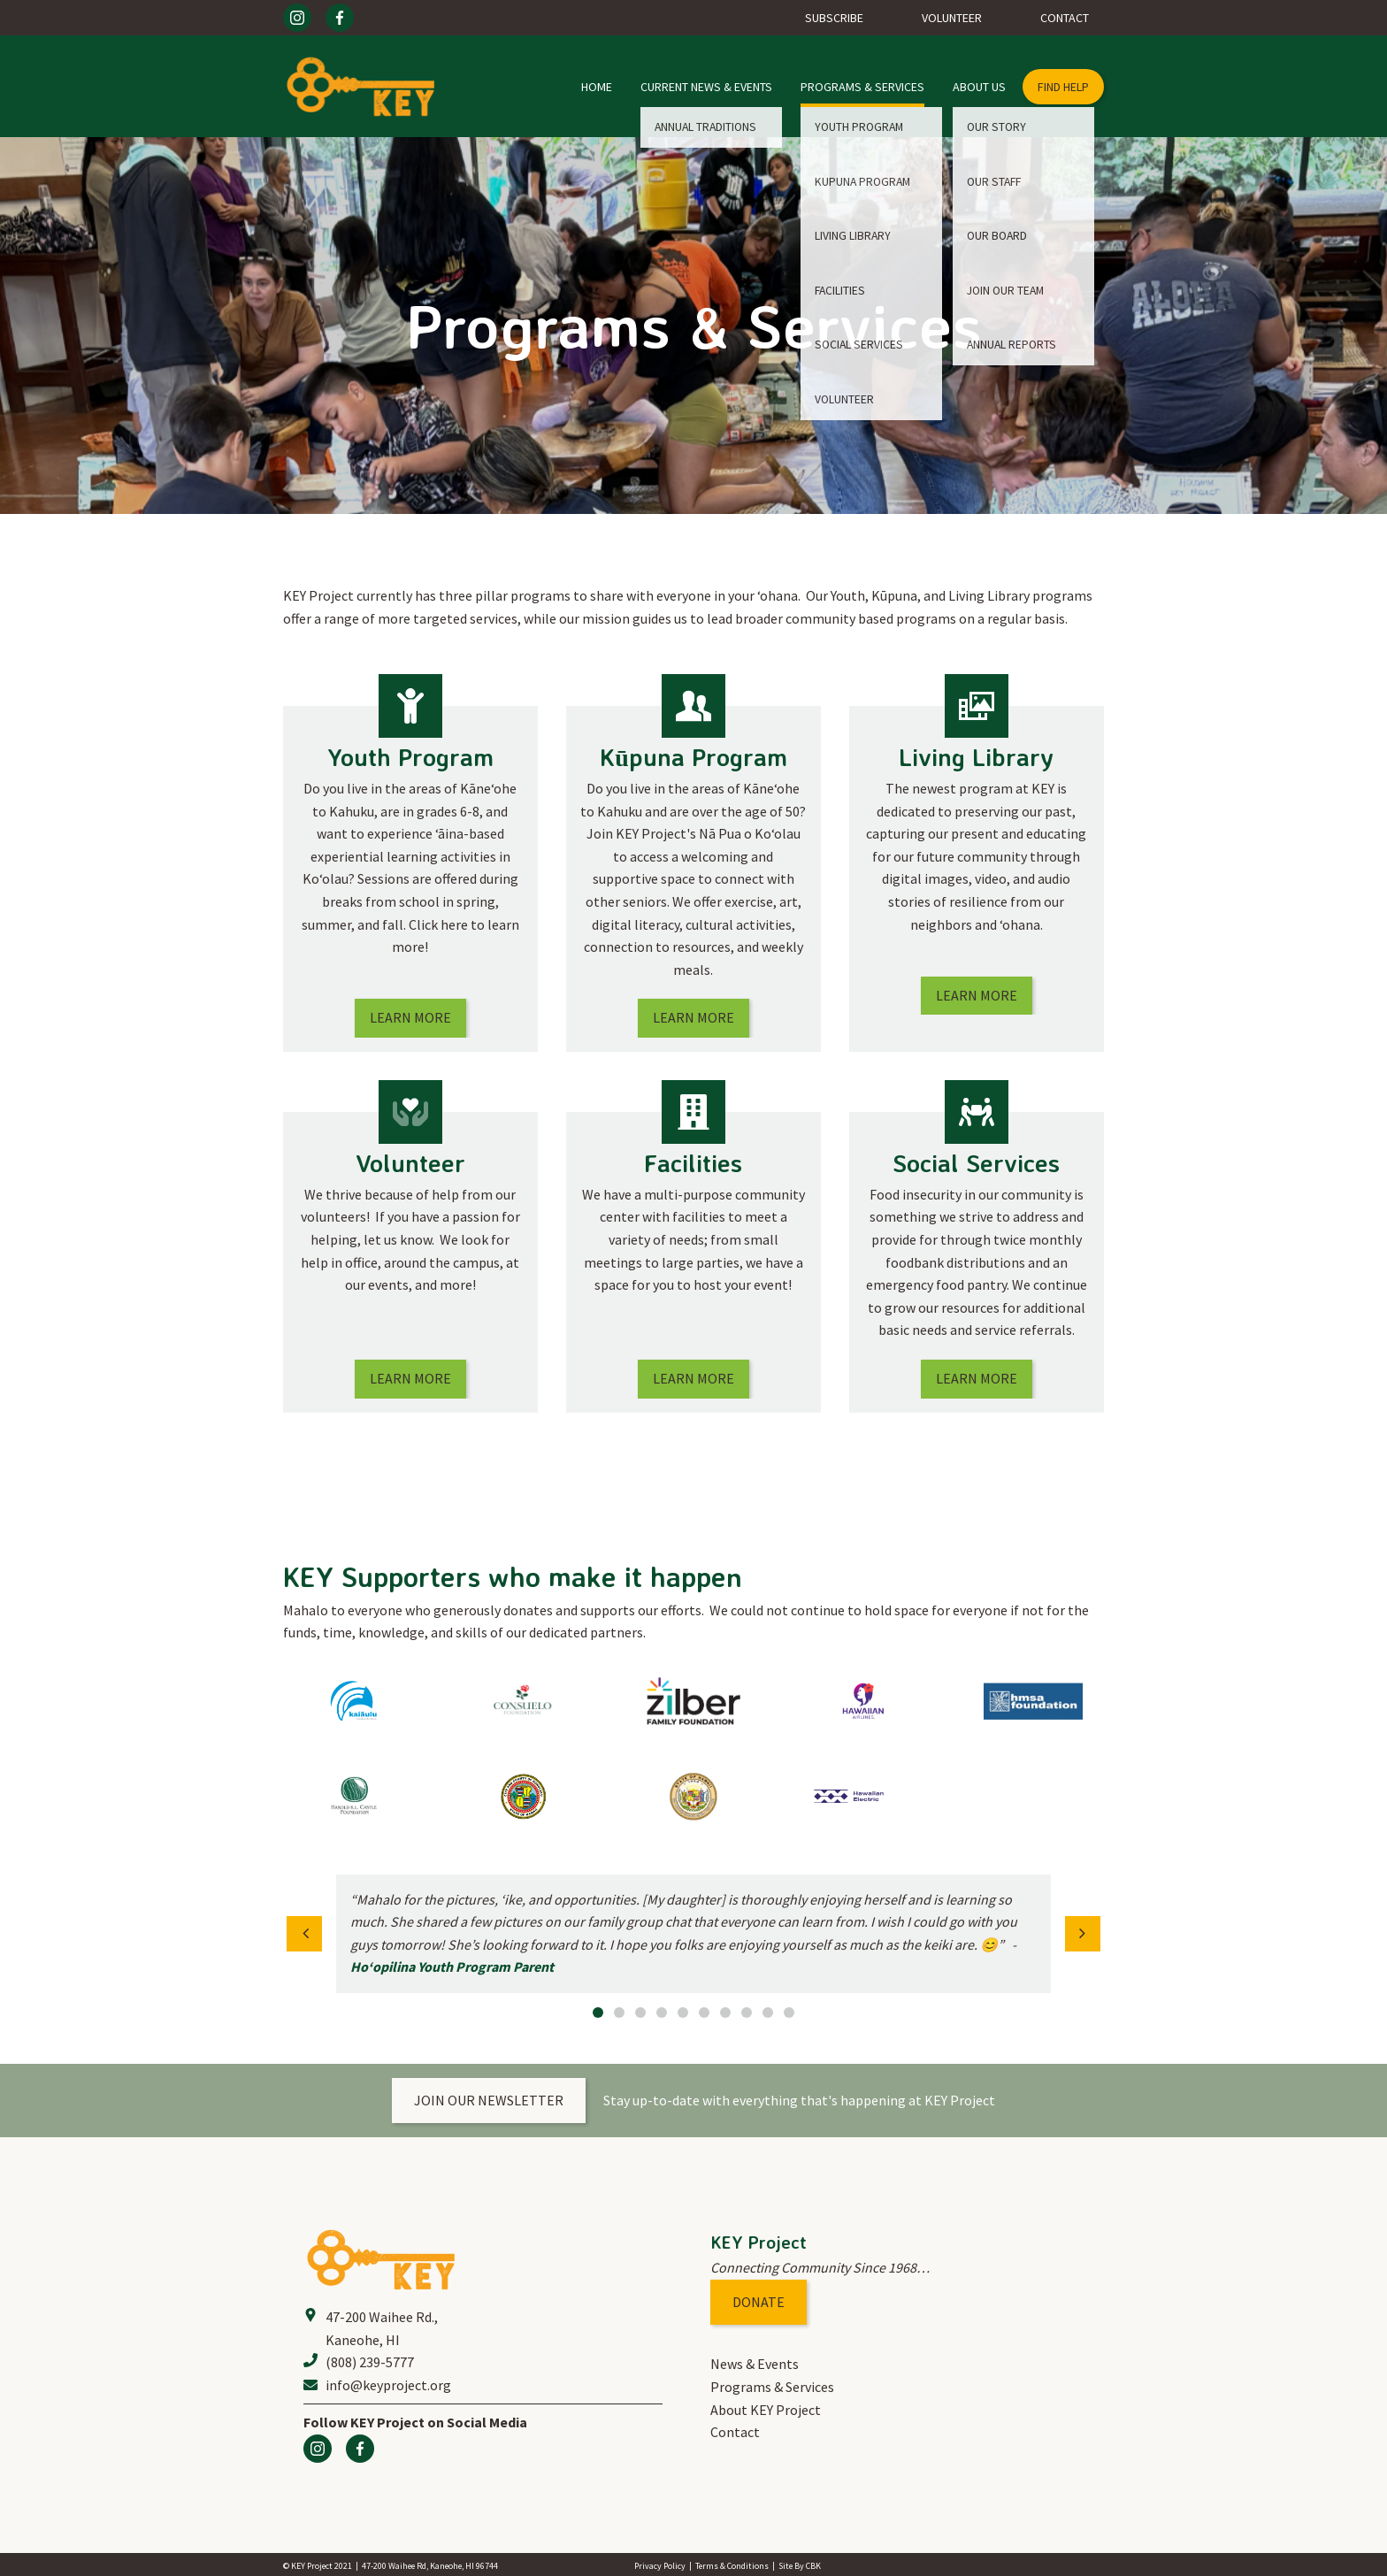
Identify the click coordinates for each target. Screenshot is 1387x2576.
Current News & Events (706, 87)
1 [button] (598, 2012)
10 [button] (789, 2012)
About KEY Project (765, 2410)
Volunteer (952, 18)
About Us (979, 87)
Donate (758, 2302)
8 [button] (746, 2012)
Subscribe (834, 18)
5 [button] (683, 2012)
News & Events (754, 2364)
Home (596, 87)
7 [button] (725, 2012)
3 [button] (640, 2012)
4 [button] (661, 2012)
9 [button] (767, 2012)
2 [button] (619, 2012)
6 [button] (704, 2012)
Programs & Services (862, 87)
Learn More (410, 1017)
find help (1063, 87)
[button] (304, 1933)
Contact (1064, 18)
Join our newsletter (488, 2100)
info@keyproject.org (388, 2385)
